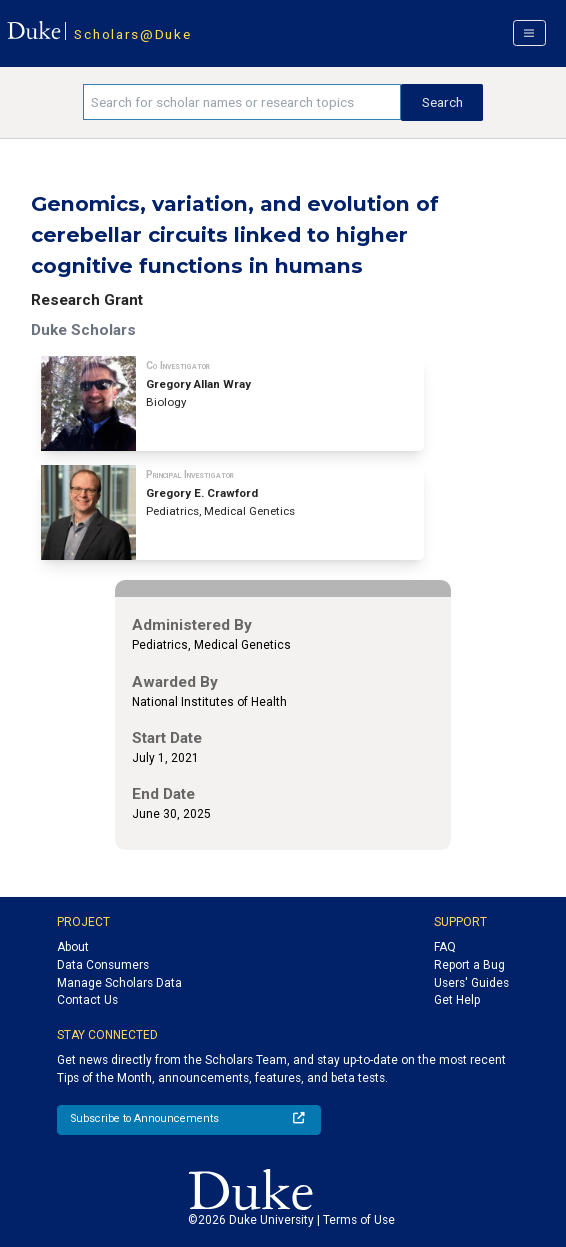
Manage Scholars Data (119, 983)
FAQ (445, 947)
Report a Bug (469, 965)
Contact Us (87, 1000)
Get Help (457, 1000)
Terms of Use (359, 1220)
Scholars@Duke (132, 34)
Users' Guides (471, 983)
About (73, 947)
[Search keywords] (242, 102)
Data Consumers (103, 965)
